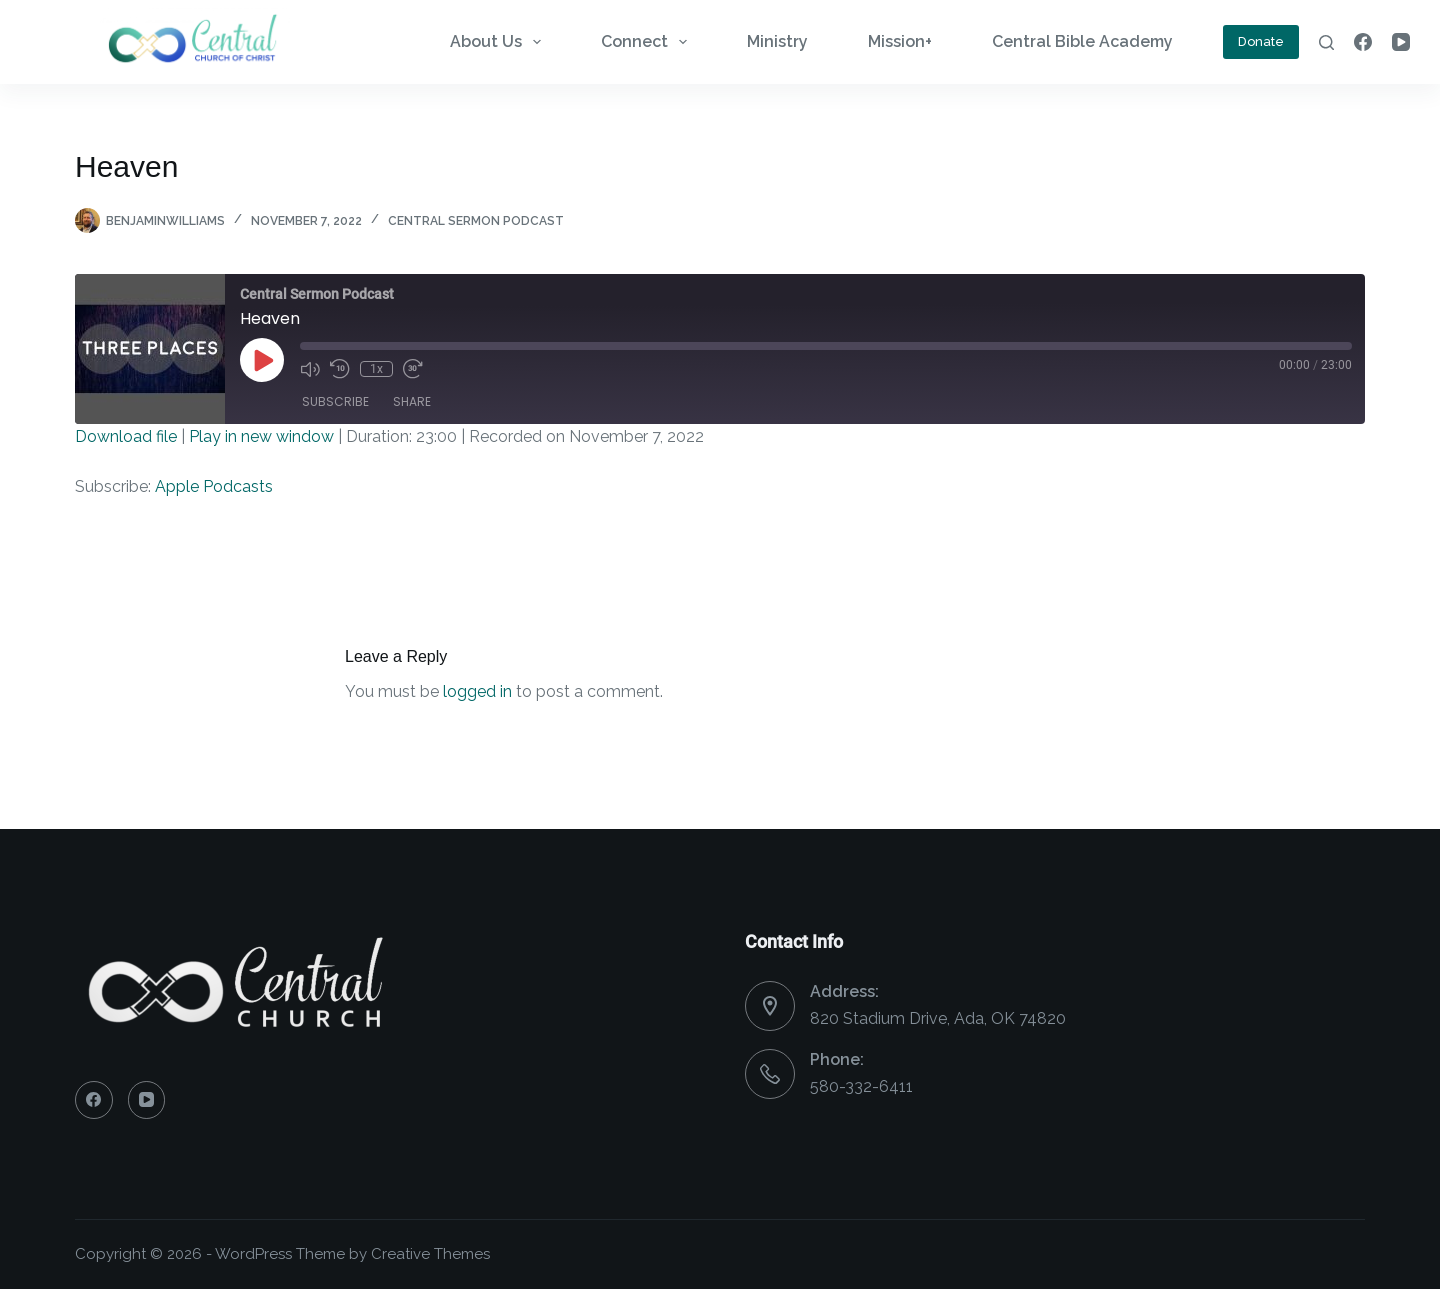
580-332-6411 (861, 1086)
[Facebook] (1363, 42)
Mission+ (900, 41)
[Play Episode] (262, 360)
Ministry (777, 41)
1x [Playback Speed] (376, 369)
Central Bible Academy (1082, 41)
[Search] (1326, 42)
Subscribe (335, 401)
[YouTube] (1401, 42)
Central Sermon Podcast (476, 221)
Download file (126, 436)
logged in (477, 691)
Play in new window (261, 436)
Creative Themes (430, 1254)
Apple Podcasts (214, 486)
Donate (1261, 41)
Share (412, 401)
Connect (648, 42)
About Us (499, 42)
